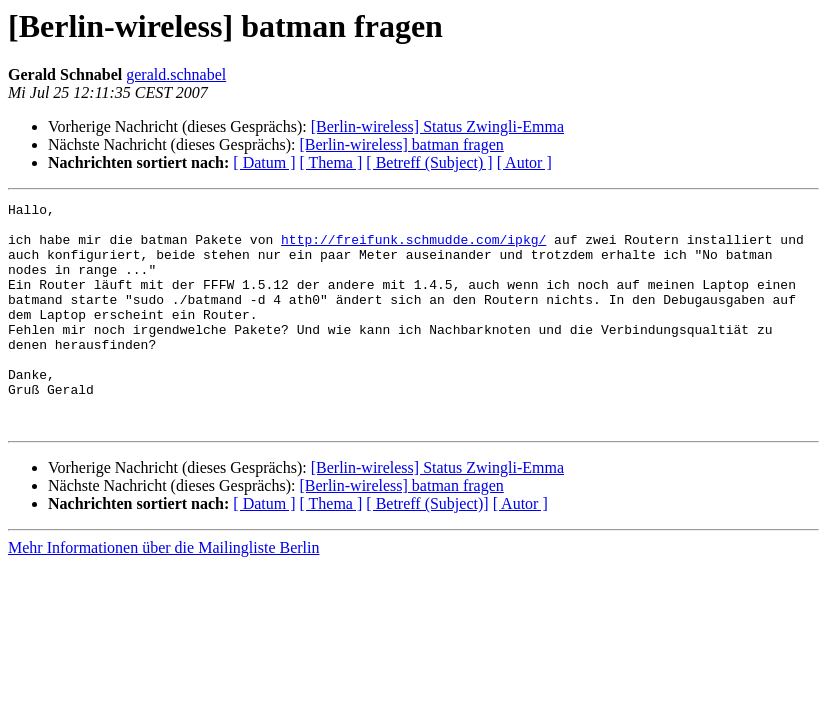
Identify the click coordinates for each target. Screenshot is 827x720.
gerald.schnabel (176, 74)
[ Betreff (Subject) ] (429, 162)
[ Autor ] (524, 162)
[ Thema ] (331, 162)
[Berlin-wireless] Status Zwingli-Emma (437, 126)
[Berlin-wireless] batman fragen (401, 144)
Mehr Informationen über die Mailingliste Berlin (163, 592)
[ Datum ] (264, 162)
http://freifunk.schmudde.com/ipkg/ (413, 248)
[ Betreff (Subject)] (427, 548)
